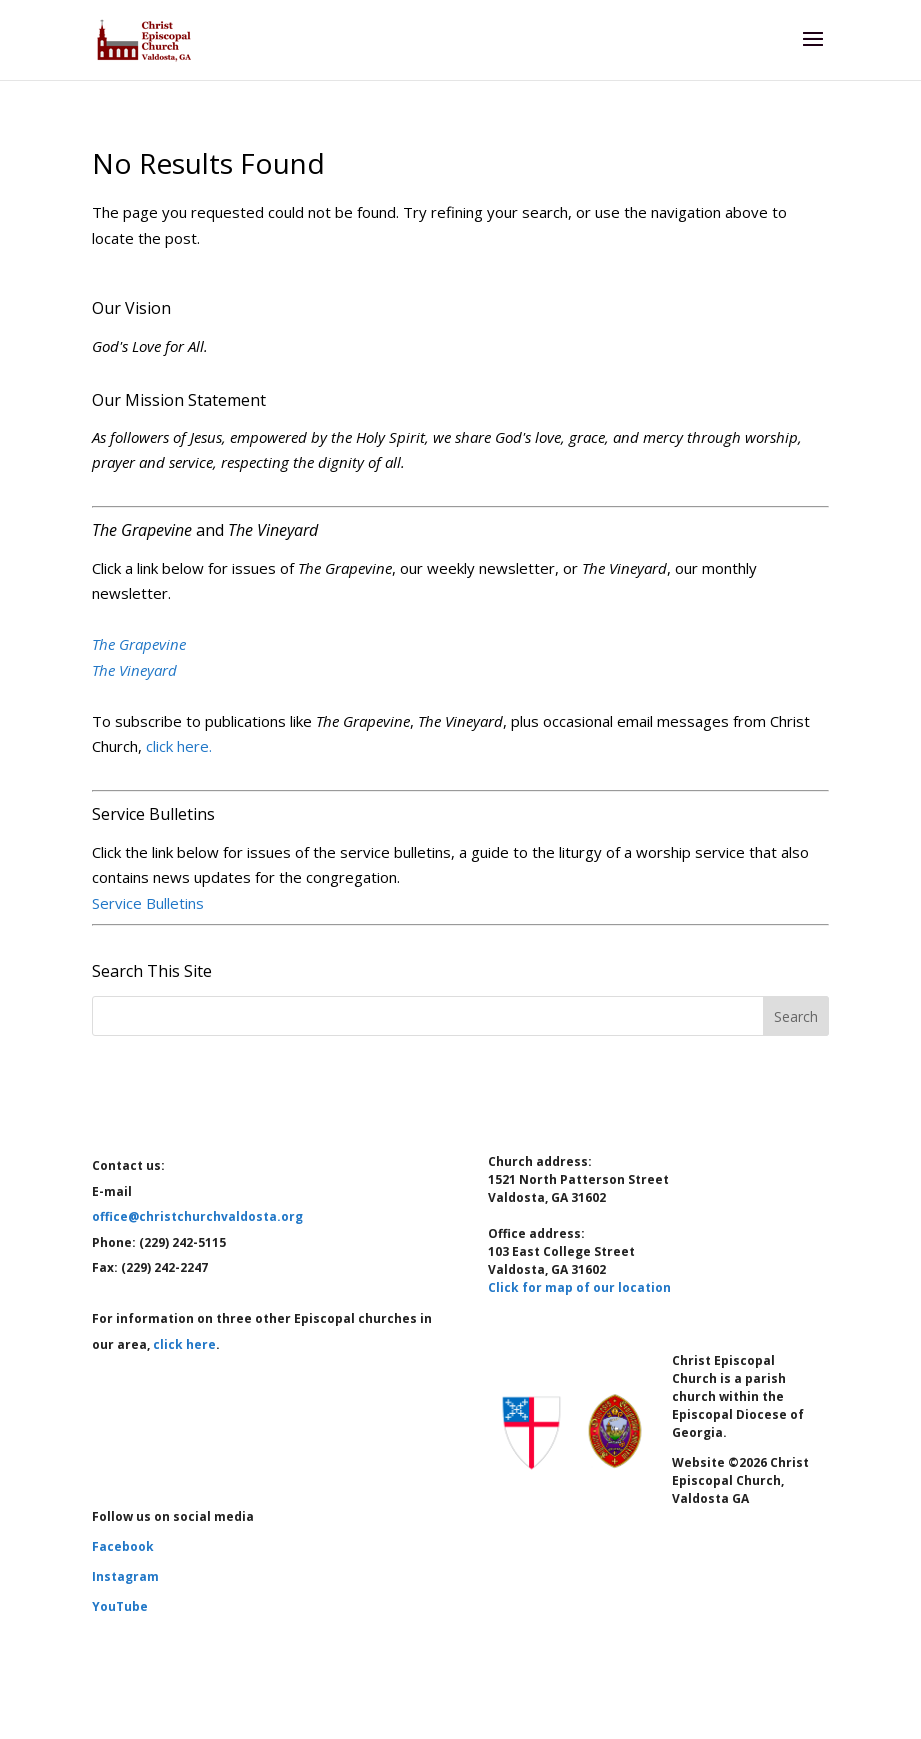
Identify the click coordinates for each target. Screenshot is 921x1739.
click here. (179, 746)
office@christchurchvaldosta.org (197, 1216)
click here (184, 1344)
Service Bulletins (148, 903)
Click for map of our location (579, 1287)
